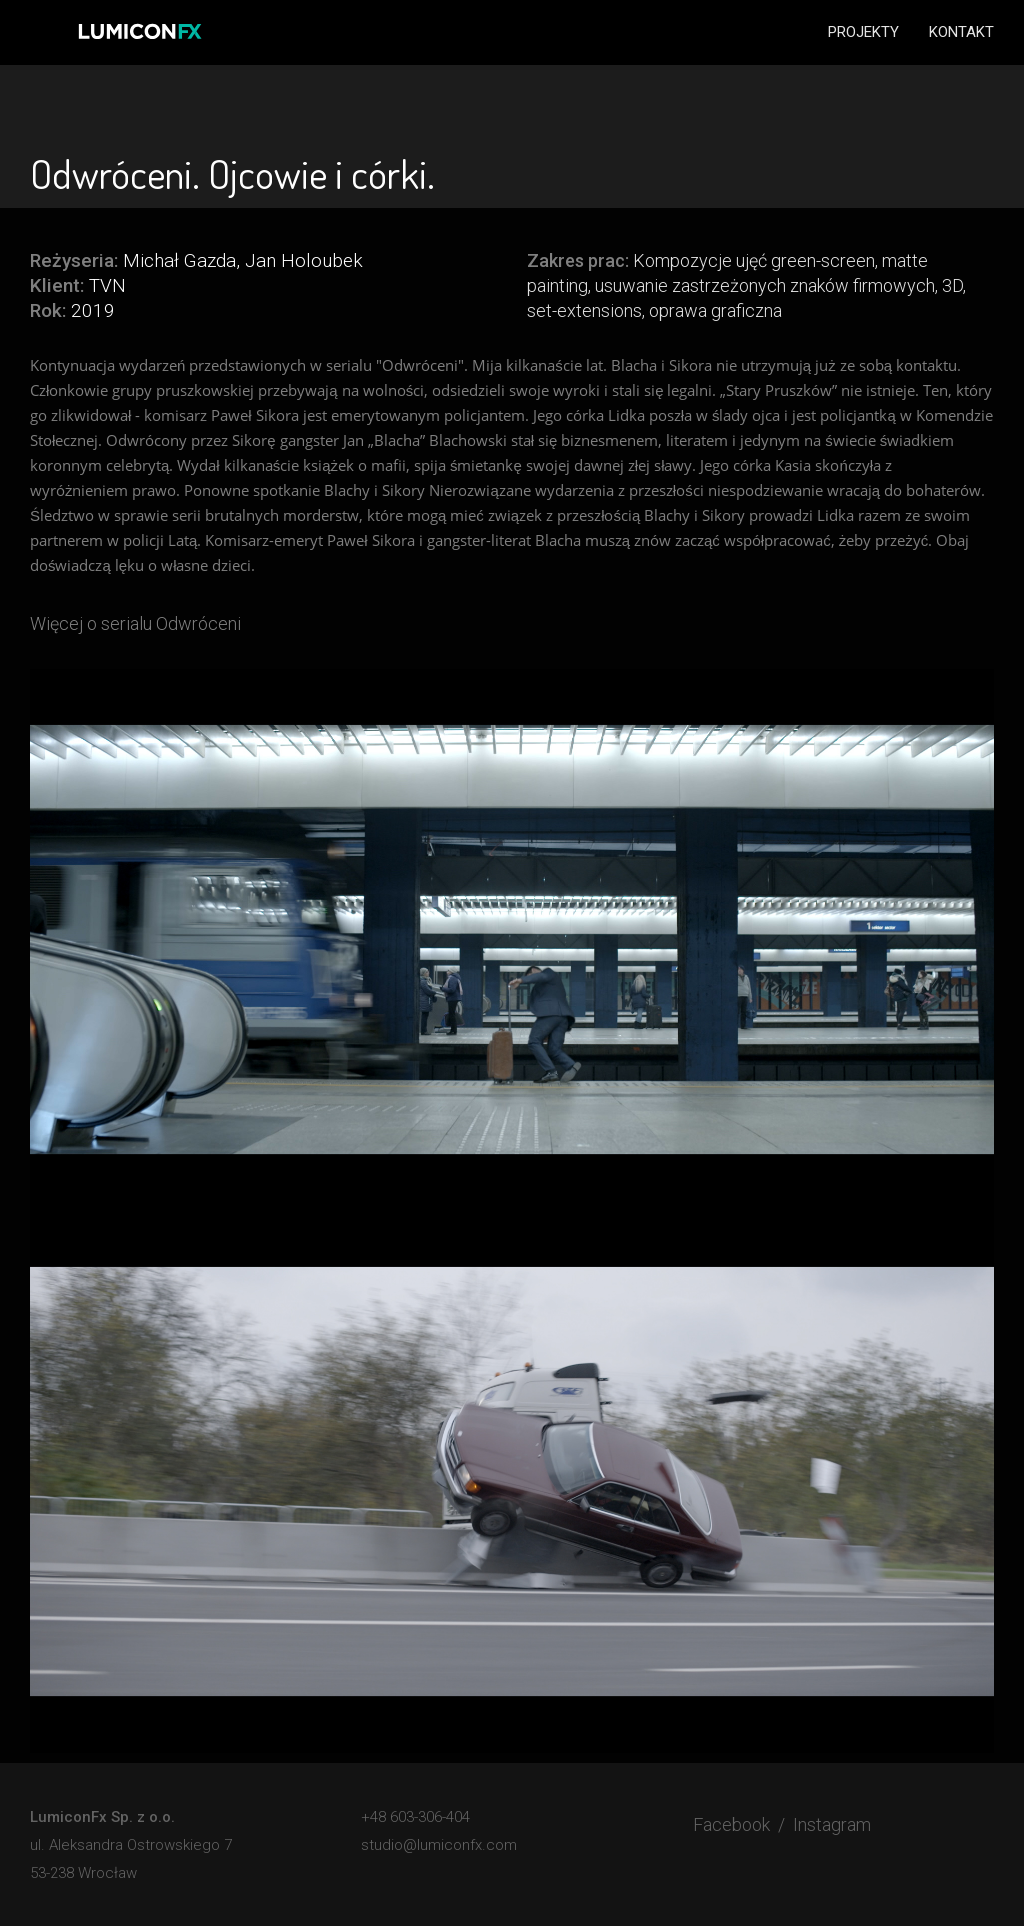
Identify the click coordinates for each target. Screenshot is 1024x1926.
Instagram (832, 1824)
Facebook (731, 1824)
